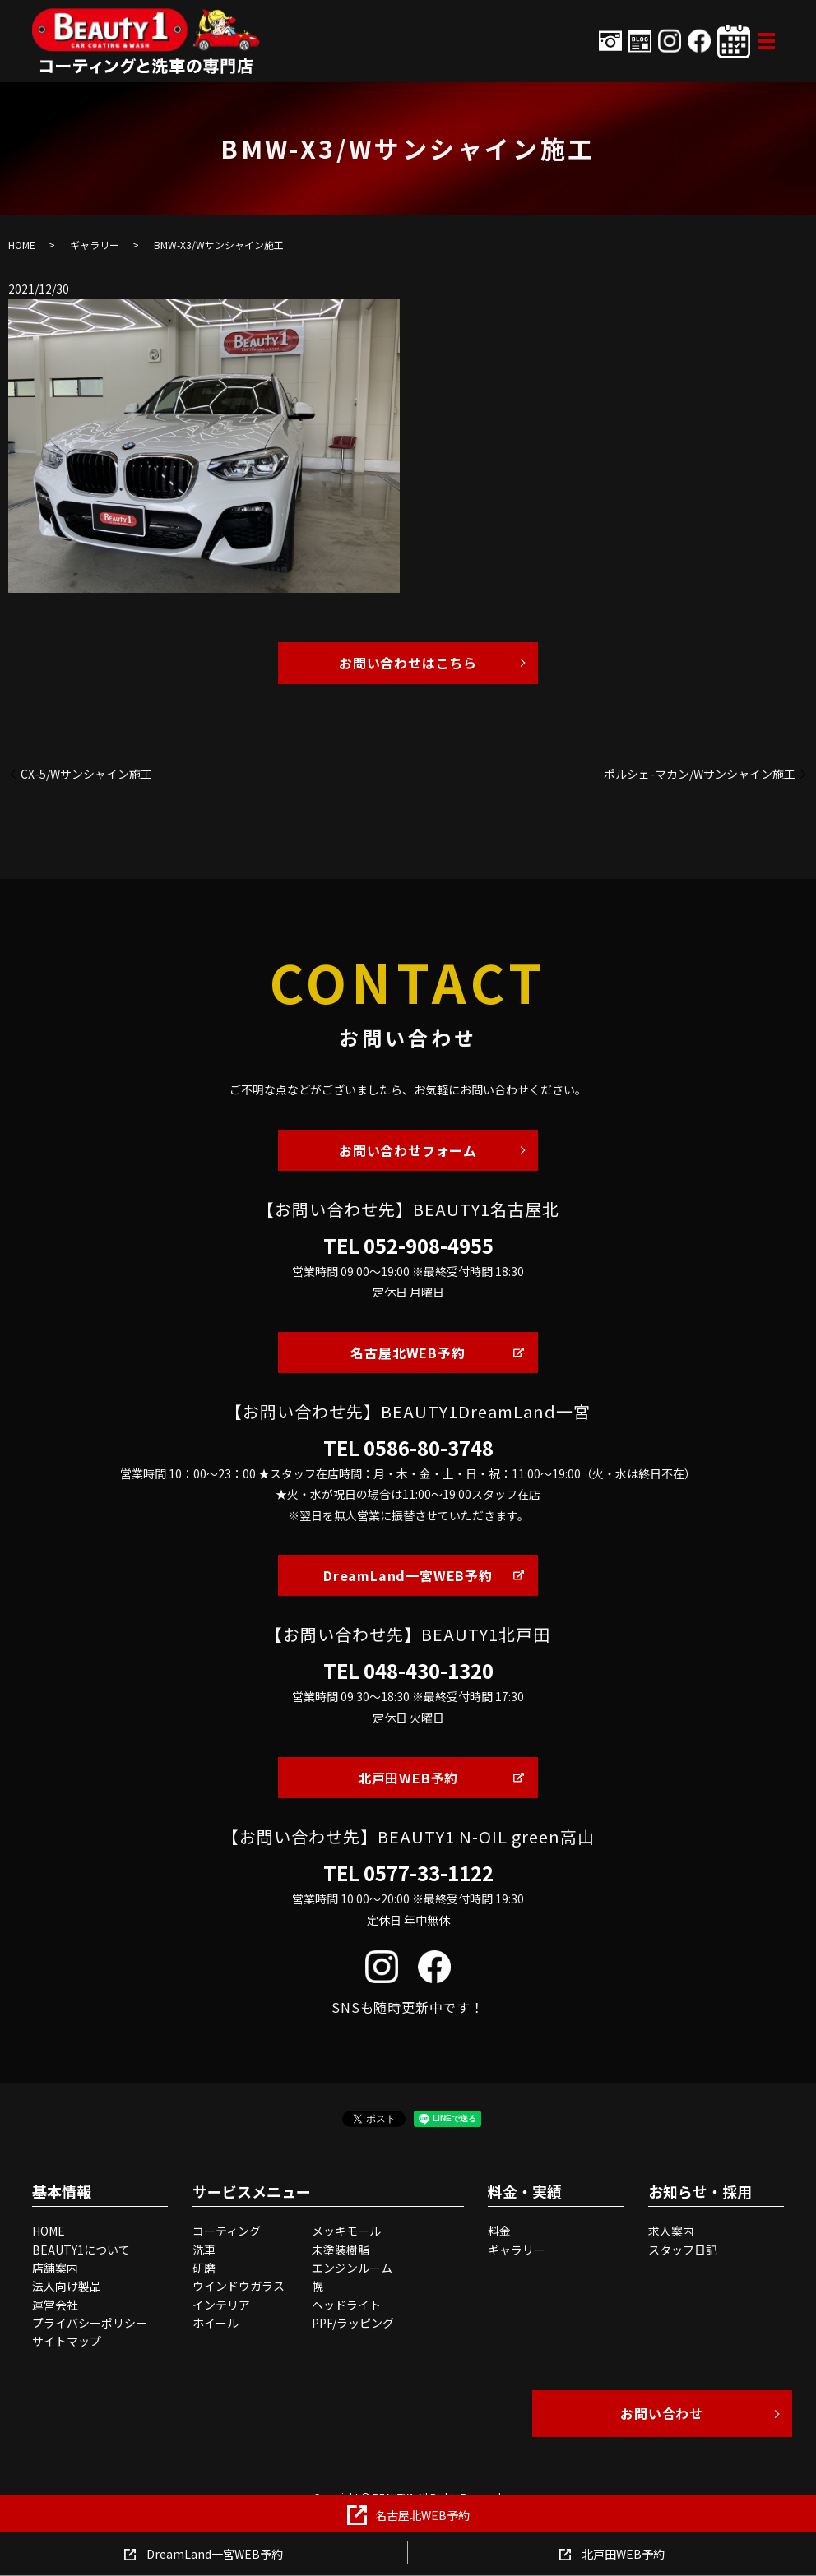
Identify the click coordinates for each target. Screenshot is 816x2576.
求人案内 (671, 2230)
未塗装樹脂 (340, 2249)
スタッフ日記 (682, 2249)
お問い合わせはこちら (408, 663)
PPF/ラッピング (353, 2323)
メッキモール (346, 2230)
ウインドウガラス (238, 2286)
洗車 (204, 2249)
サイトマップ (66, 2341)
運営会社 (55, 2304)
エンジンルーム (352, 2267)
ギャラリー (94, 245)
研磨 (204, 2267)
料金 (499, 2230)
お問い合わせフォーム (408, 1150)
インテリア (221, 2304)
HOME (21, 245)
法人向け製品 (66, 2286)
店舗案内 (55, 2267)
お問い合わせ (661, 2413)
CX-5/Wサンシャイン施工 (86, 774)
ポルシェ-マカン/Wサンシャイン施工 (699, 774)
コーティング (226, 2230)
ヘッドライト (346, 2304)
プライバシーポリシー (89, 2323)
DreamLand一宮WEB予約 (408, 1575)
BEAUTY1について (81, 2249)
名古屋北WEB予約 (407, 1352)
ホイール (215, 2323)
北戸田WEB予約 (408, 1777)
